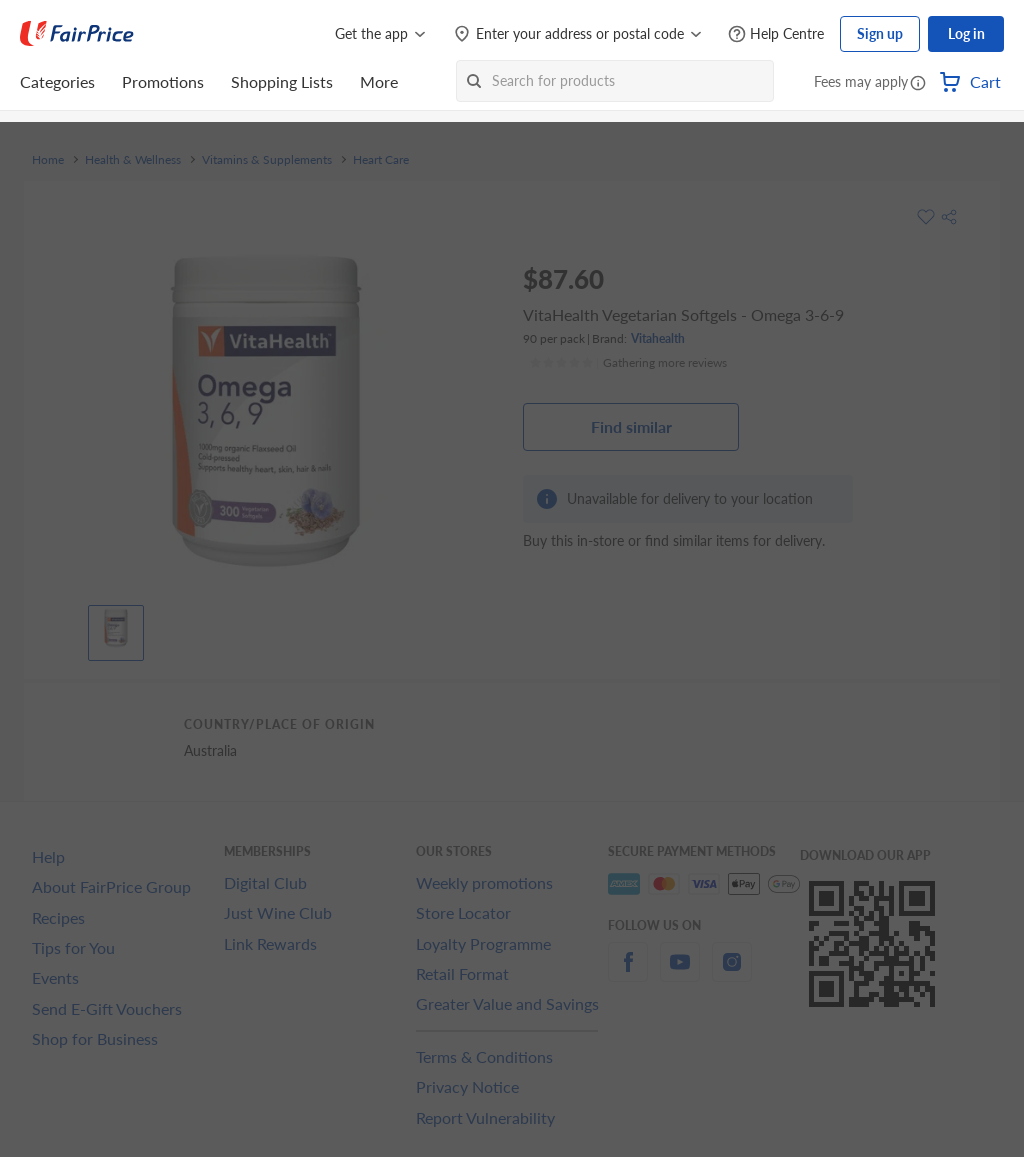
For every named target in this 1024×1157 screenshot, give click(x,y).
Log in (966, 33)
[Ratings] (628, 363)
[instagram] (732, 973)
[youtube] (680, 973)
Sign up (880, 33)
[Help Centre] (776, 34)
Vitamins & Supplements (267, 160)
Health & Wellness (133, 160)
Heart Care (381, 160)
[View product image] (116, 628)
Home (48, 160)
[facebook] (628, 973)
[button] (918, 84)
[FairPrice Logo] (77, 34)
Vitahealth (658, 338)
